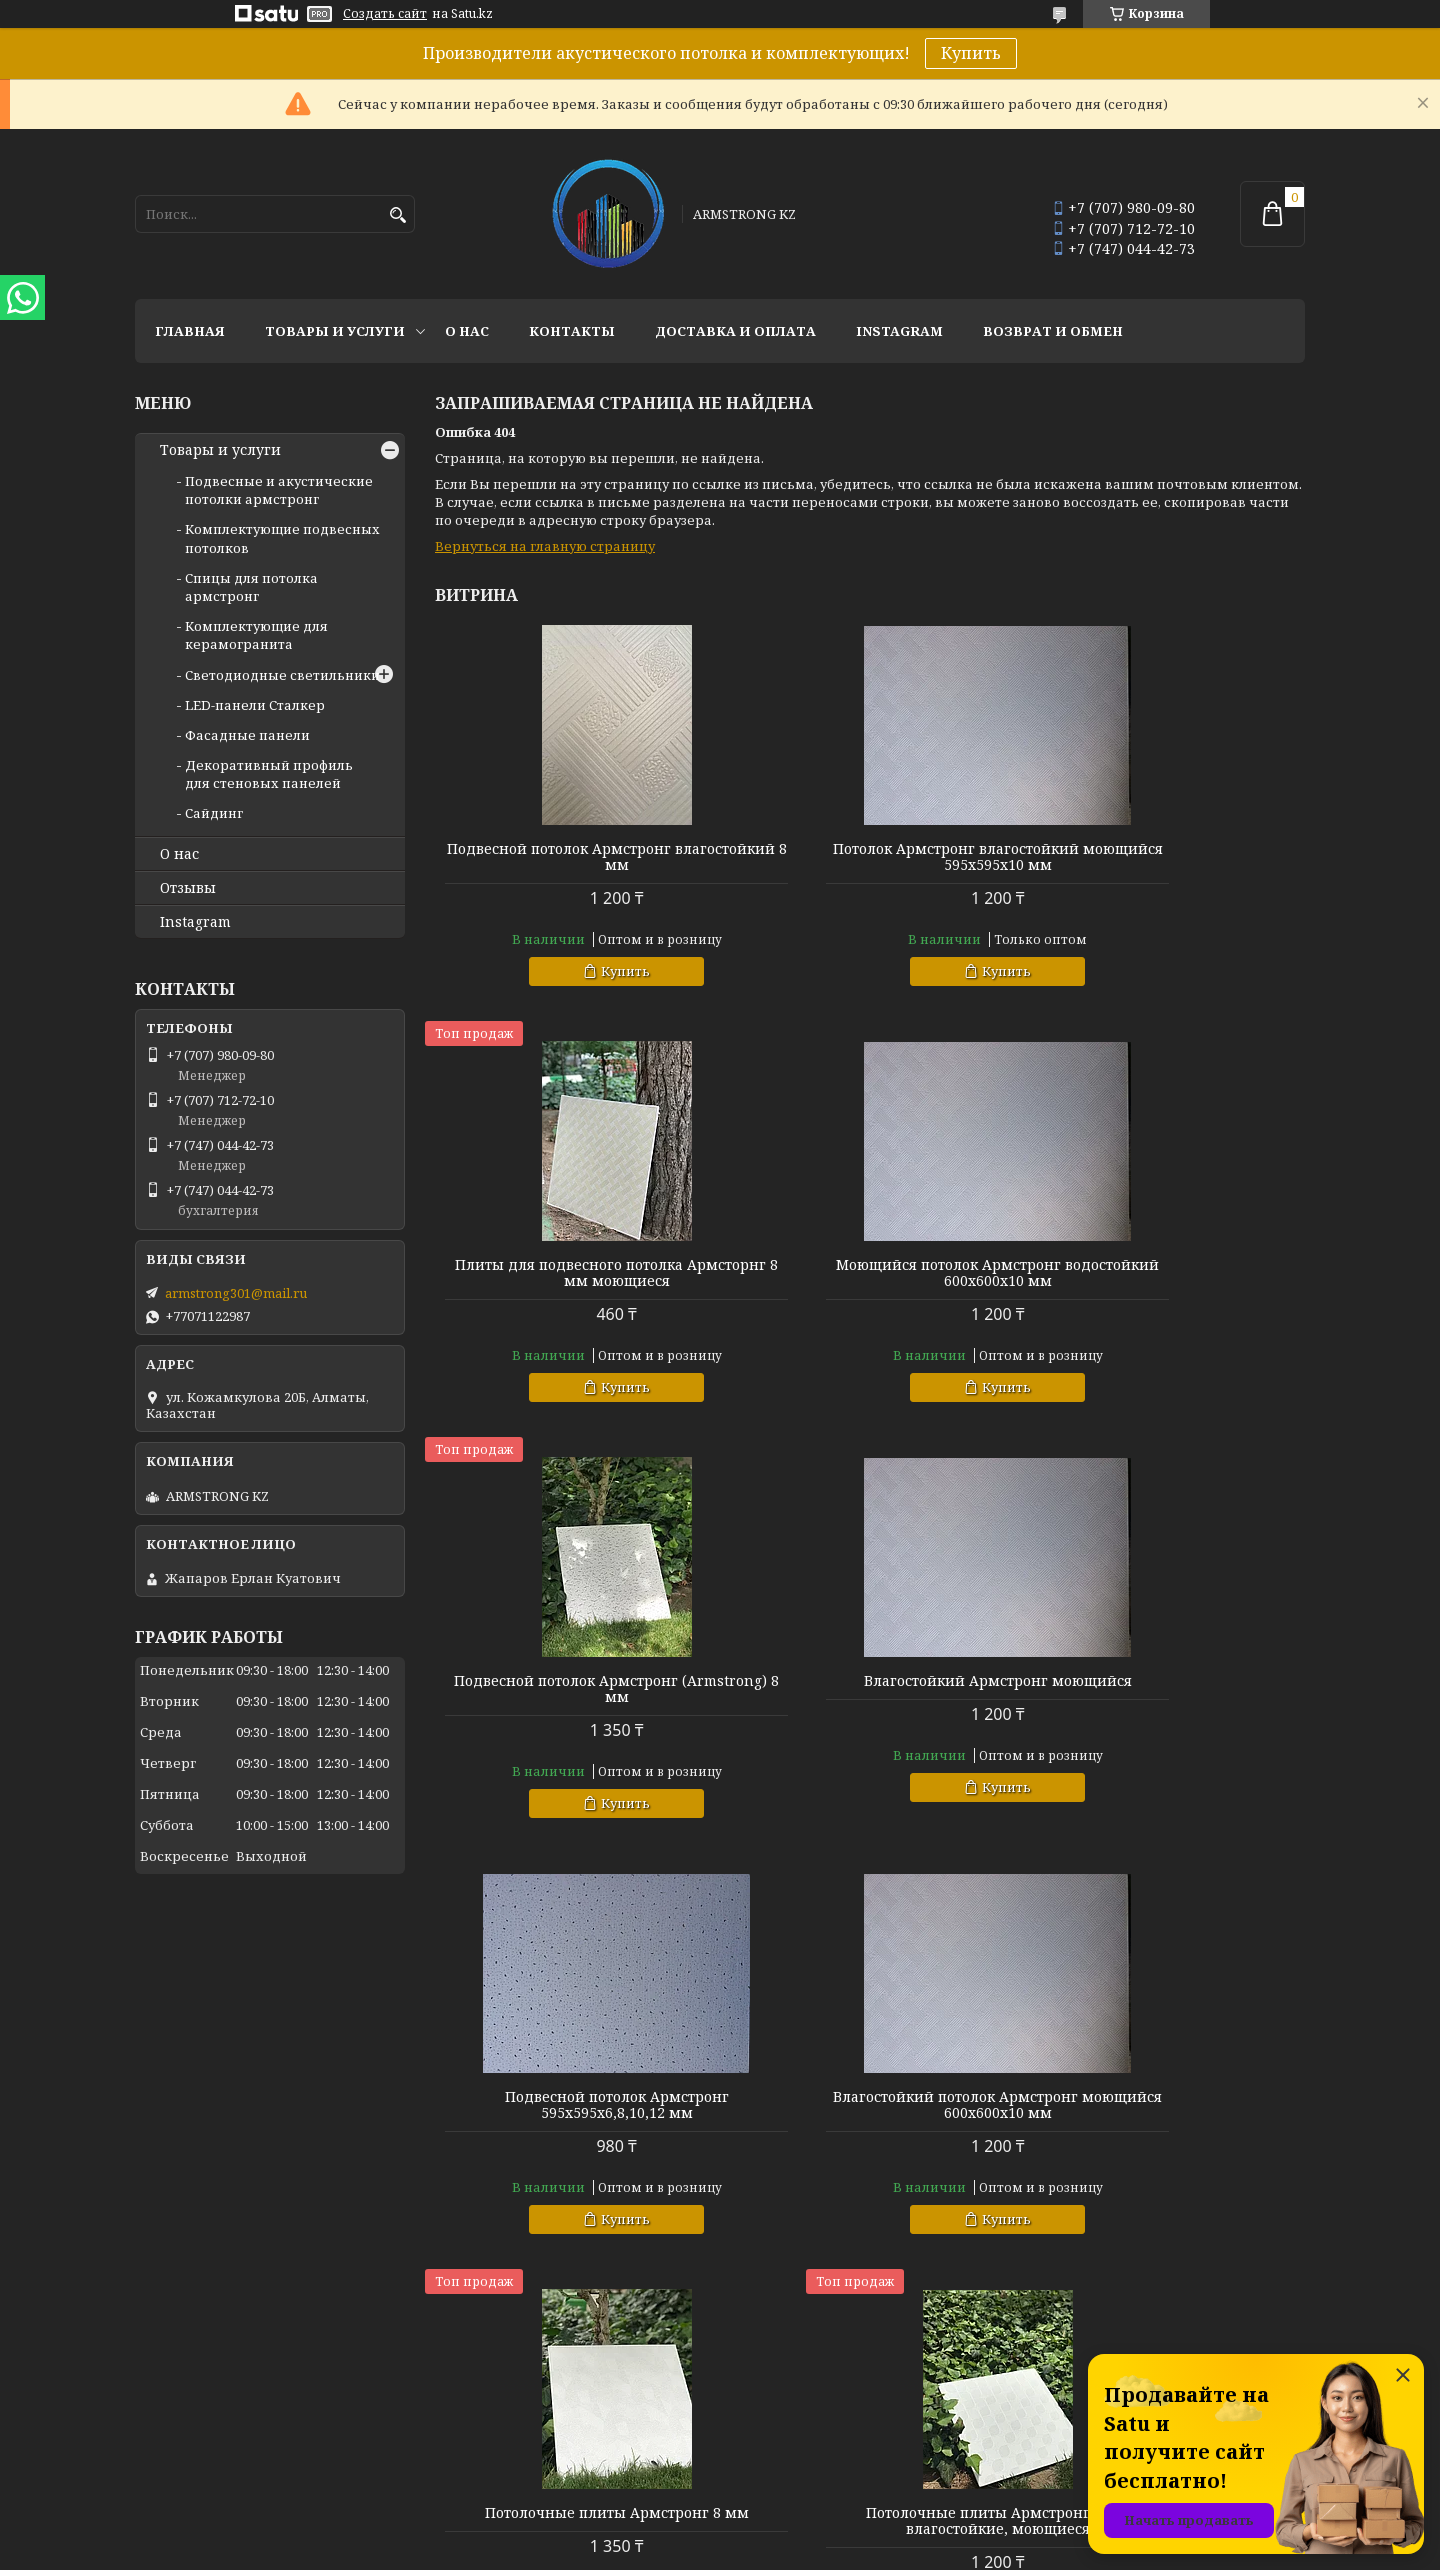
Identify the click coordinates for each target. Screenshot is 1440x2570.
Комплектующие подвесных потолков (861, 2412)
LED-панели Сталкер (255, 705)
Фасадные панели (247, 735)
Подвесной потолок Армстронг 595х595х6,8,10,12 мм (574, 1689)
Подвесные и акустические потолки (854, 2385)
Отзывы (188, 888)
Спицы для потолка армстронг (251, 587)
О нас (467, 331)
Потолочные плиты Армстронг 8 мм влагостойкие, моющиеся (574, 2105)
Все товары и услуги (1217, 2282)
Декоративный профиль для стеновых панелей (269, 774)
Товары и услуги (335, 331)
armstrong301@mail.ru (236, 1293)
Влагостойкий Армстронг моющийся (1166, 1273)
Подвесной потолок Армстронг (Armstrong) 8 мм (870, 1273)
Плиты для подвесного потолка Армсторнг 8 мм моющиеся (1166, 857)
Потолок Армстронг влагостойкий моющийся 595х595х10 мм (870, 857)
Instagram (899, 331)
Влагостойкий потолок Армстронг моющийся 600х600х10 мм (869, 1689)
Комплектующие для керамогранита (256, 635)
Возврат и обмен (1053, 331)
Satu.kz (819, 2532)
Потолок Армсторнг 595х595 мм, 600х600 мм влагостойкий (870, 2105)
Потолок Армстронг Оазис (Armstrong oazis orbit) (1166, 2105)
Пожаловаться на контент (776, 2550)
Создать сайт (385, 14)
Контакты (572, 331)
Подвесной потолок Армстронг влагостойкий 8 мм (574, 857)
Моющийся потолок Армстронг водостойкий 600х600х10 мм (574, 1273)
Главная (190, 331)
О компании (474, 2385)
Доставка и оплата (735, 331)
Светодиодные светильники (282, 675)
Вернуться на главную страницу (545, 546)
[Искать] (397, 215)
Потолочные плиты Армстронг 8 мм (1166, 1689)
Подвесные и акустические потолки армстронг (279, 490)
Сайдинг (214, 813)
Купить (971, 53)
